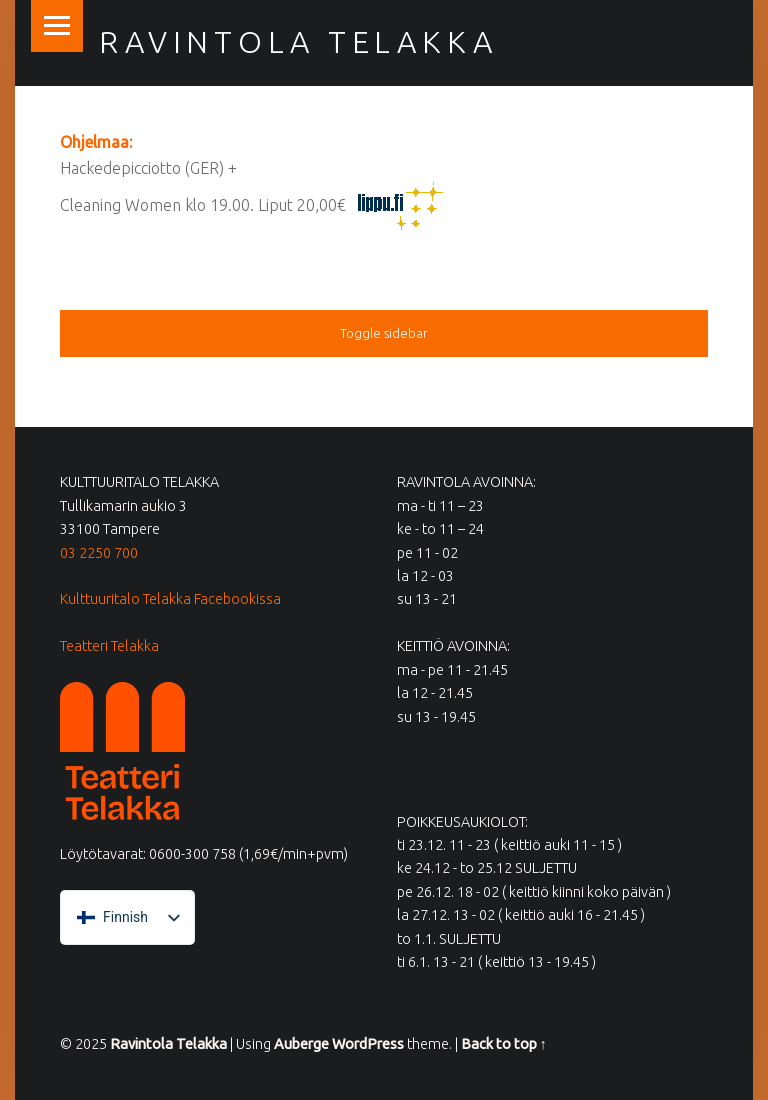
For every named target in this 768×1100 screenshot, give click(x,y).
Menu (57, 26)
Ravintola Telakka (298, 42)
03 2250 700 (99, 553)
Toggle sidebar (384, 333)
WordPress (368, 1044)
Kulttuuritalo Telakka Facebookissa (170, 599)
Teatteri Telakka (109, 646)
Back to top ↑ (504, 1044)
